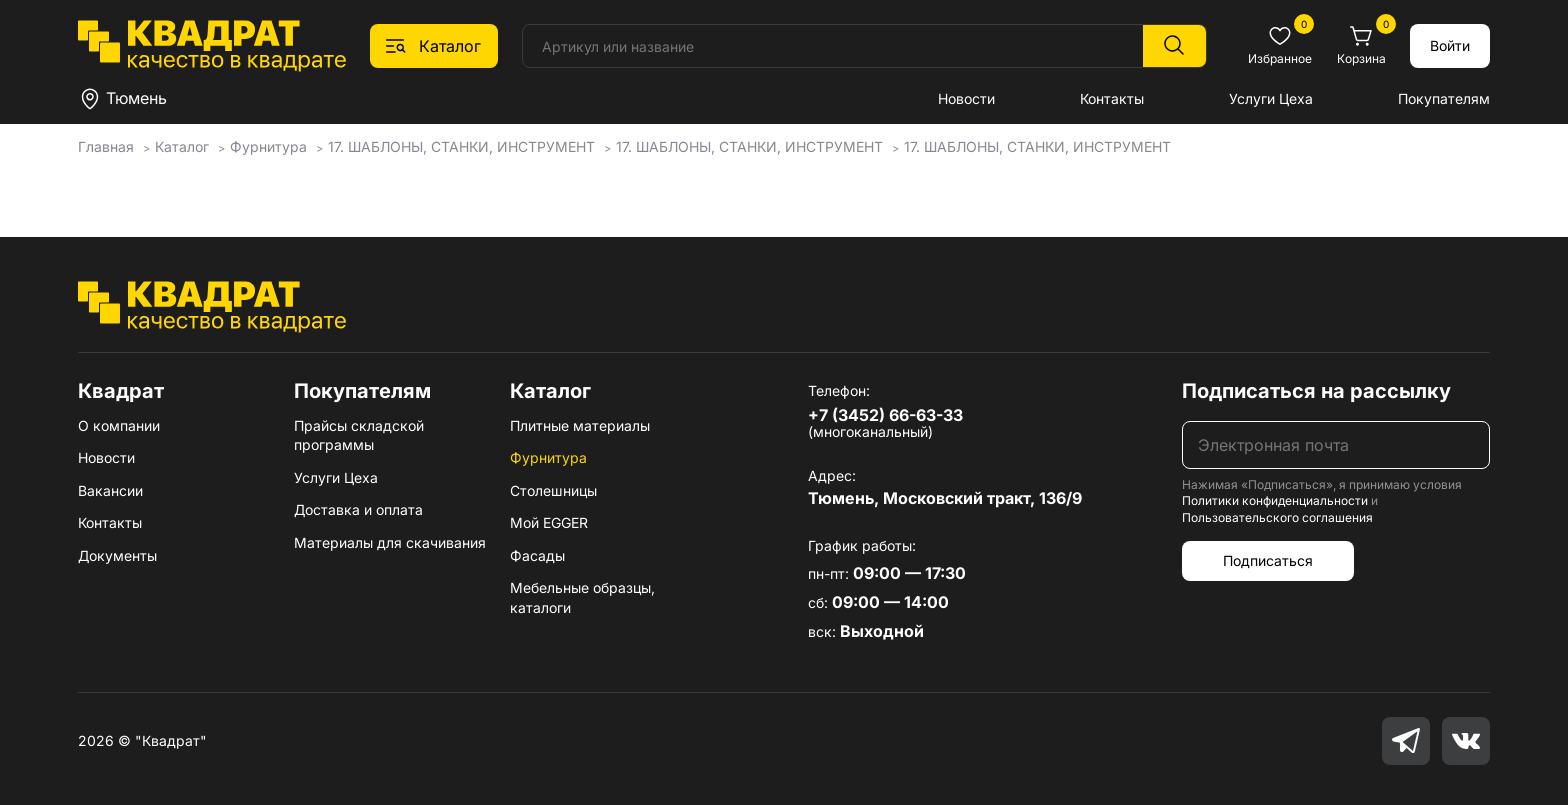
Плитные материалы (580, 425)
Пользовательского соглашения (1277, 517)
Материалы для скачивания (390, 542)
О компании (119, 425)
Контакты (1112, 98)
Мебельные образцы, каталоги (582, 597)
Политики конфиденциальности (1275, 500)
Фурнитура (548, 457)
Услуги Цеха (1271, 98)
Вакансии (110, 490)
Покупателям (1444, 98)
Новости (966, 98)
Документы (117, 555)
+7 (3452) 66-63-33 (885, 415)
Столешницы (553, 490)
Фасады (537, 555)
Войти (1450, 45)
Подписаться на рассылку (1316, 391)
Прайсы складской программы (359, 435)
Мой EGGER (549, 522)
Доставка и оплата (358, 509)
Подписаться (1268, 560)
